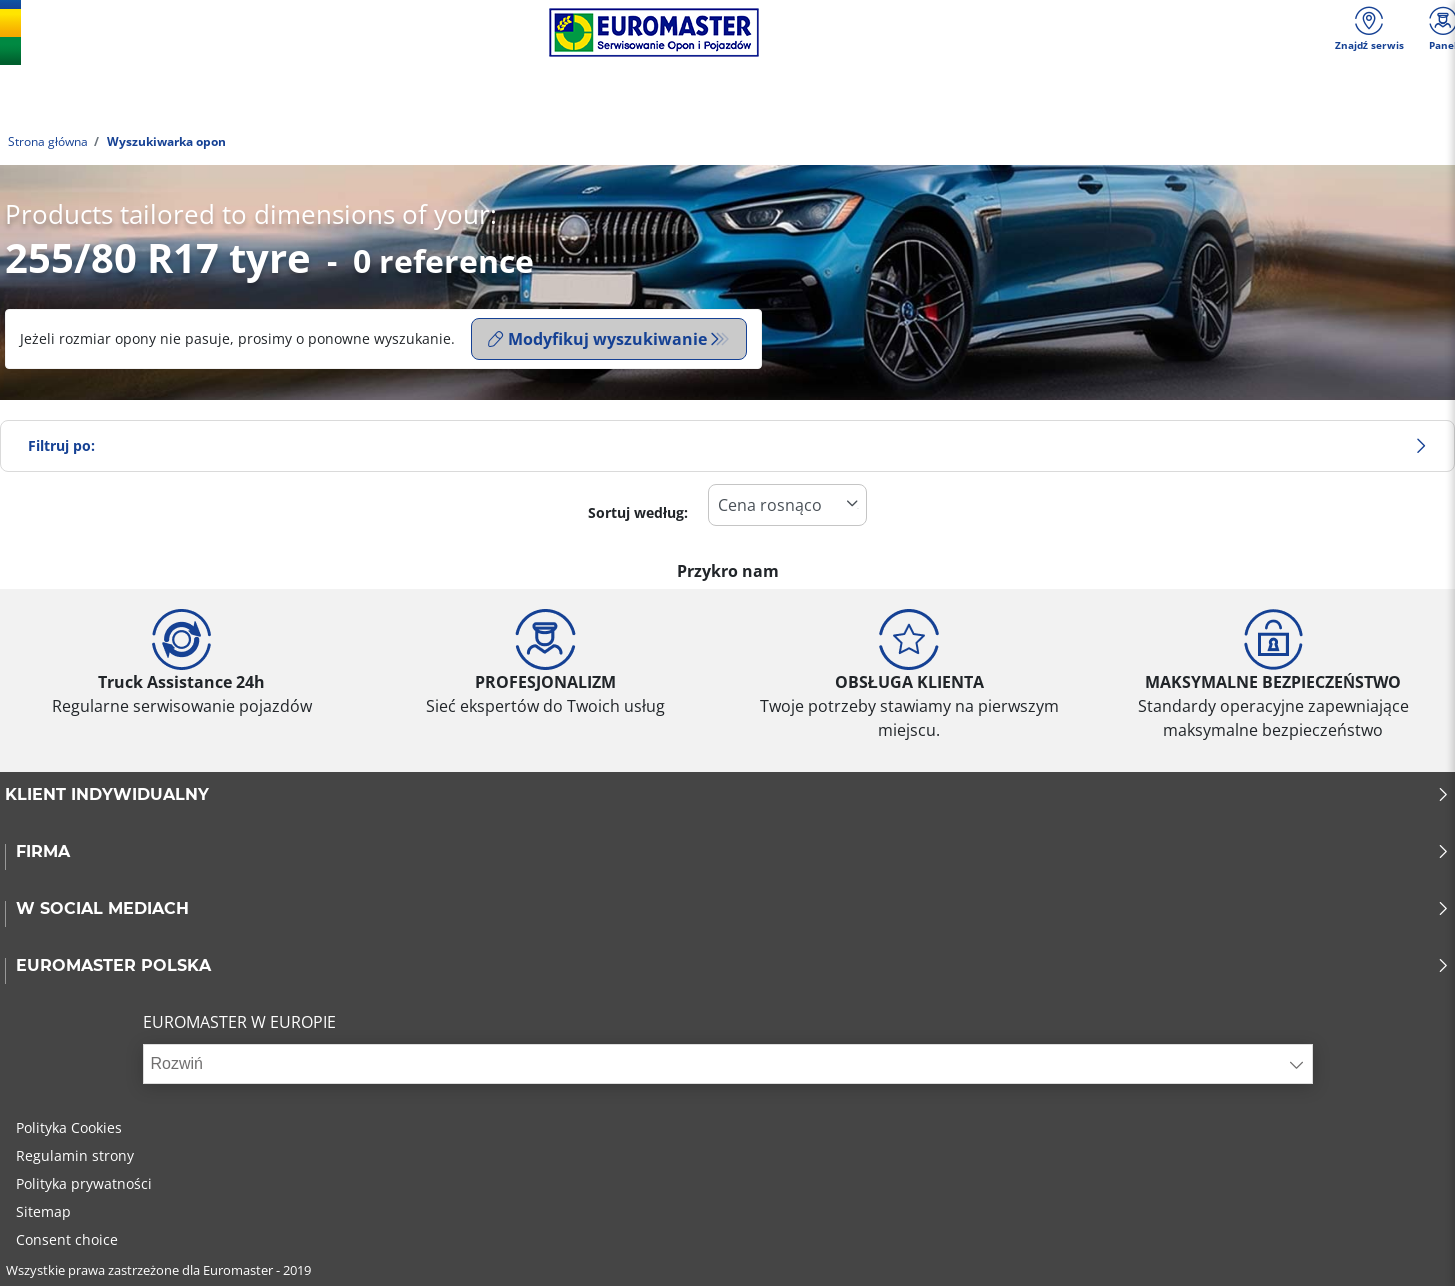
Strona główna (48, 141)
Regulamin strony (75, 1155)
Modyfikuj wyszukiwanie (597, 339)
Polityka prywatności (84, 1183)
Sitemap (43, 1211)
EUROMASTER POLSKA (733, 966)
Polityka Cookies (69, 1127)
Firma (733, 852)
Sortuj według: (638, 512)
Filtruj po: (727, 445)
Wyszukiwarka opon (165, 141)
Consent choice (67, 1239)
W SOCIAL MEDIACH (733, 909)
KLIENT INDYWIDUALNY (727, 795)
